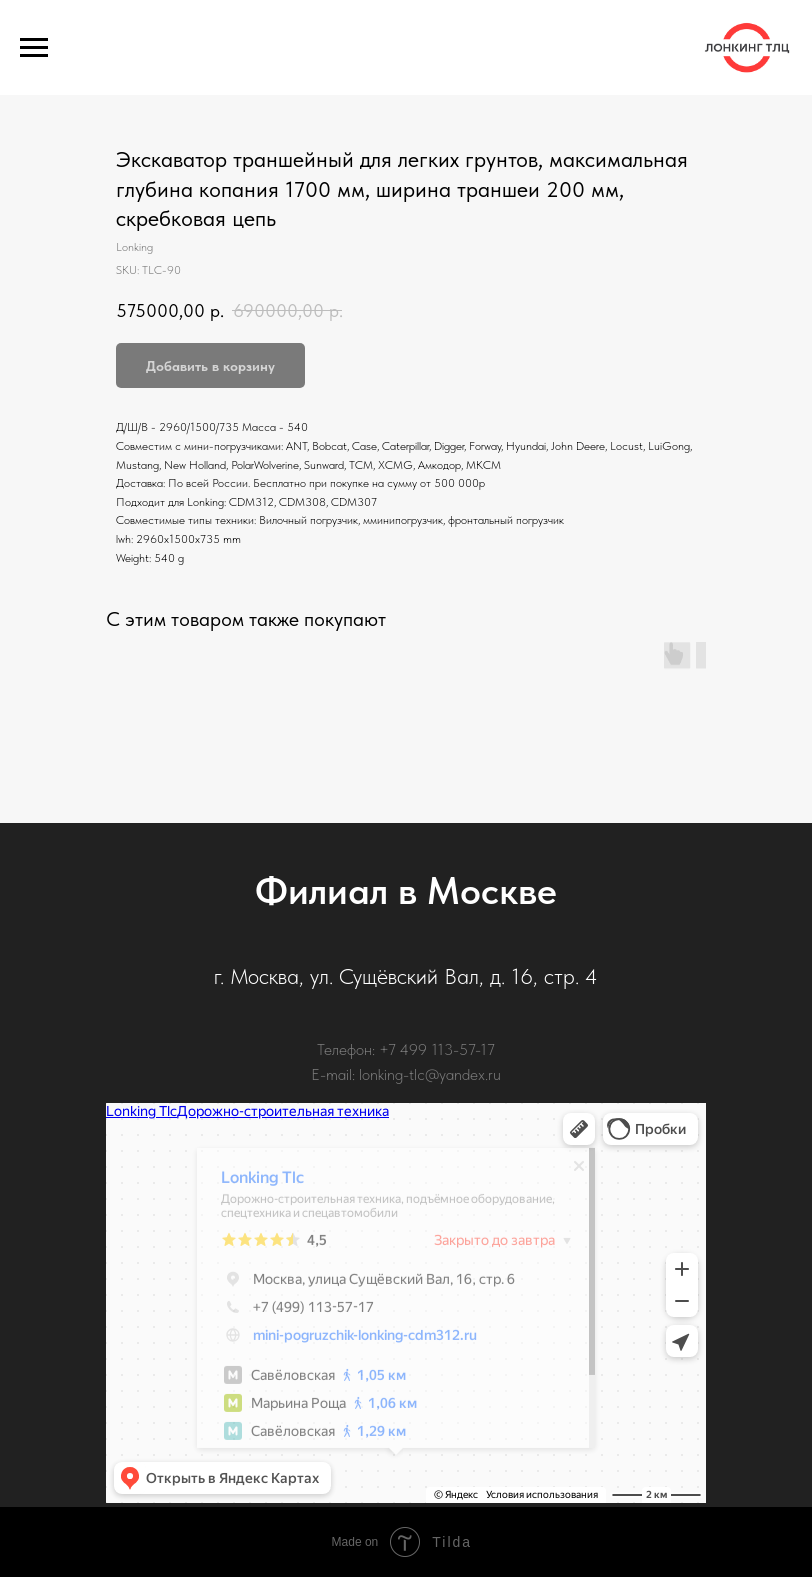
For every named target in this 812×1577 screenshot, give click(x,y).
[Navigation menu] (34, 48)
